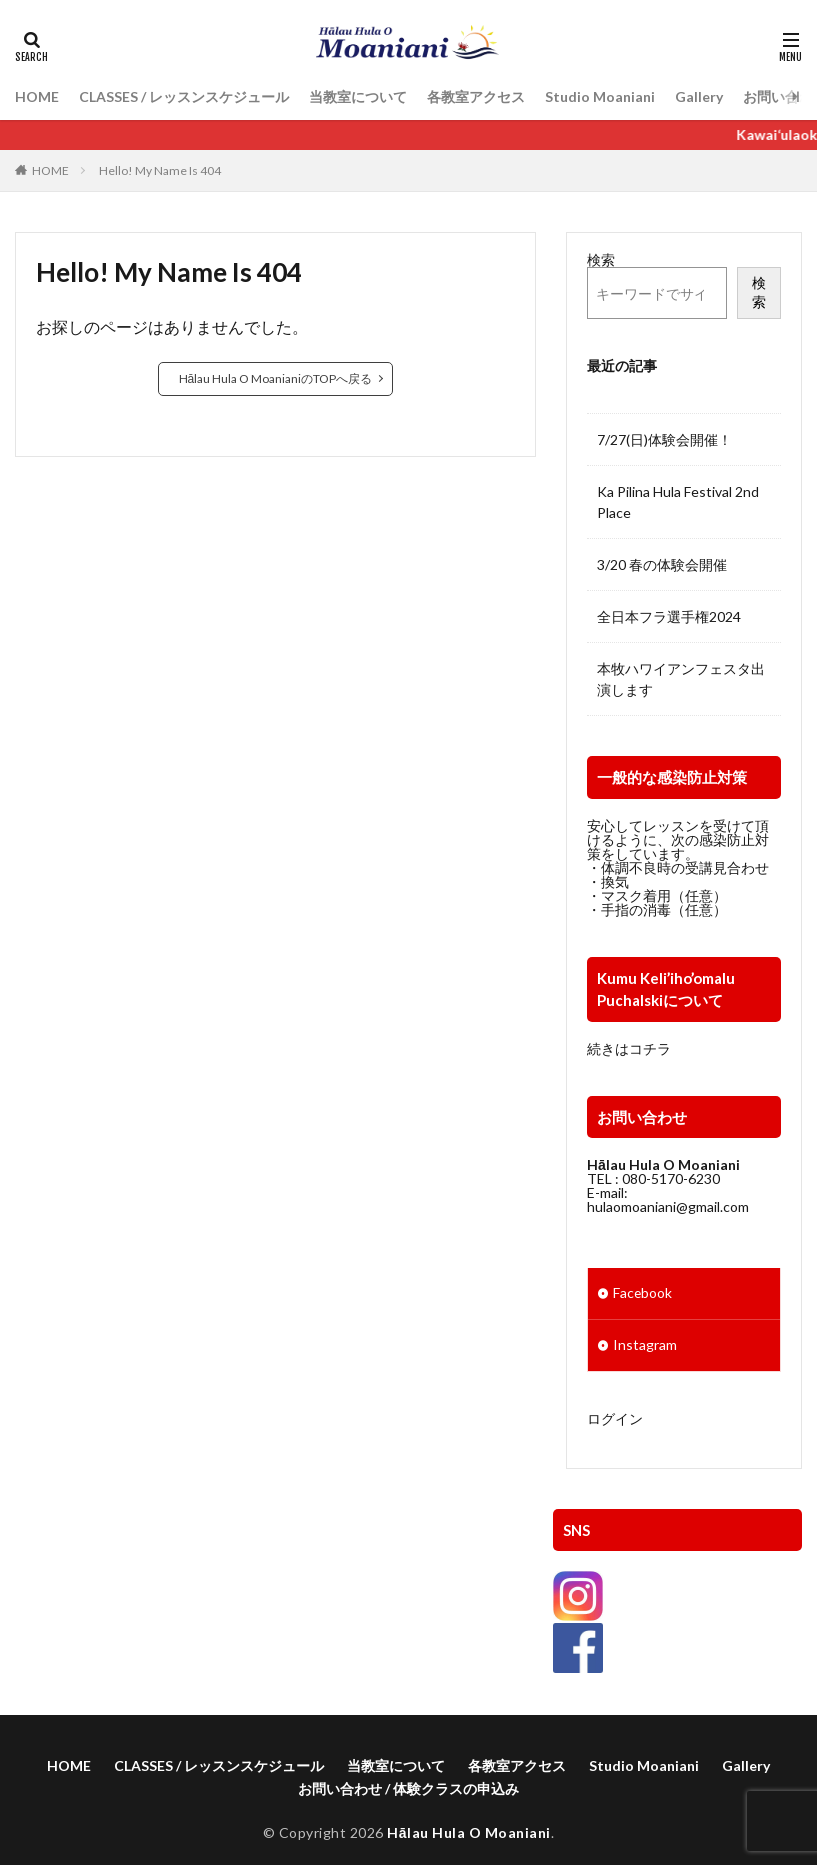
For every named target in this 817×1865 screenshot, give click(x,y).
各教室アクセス (476, 96)
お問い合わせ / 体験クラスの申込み (408, 1791)
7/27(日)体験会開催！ (664, 439)
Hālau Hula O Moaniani (468, 1835)
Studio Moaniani (600, 96)
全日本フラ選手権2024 (669, 616)
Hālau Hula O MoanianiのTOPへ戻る (276, 378)
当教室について (358, 96)
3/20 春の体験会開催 (662, 564)
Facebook (643, 1293)
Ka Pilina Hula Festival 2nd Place (678, 502)
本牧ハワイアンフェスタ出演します (681, 679)
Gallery (699, 96)
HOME (37, 96)
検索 (601, 259)
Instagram (645, 1345)
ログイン (615, 1418)
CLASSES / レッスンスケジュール (184, 96)
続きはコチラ (629, 1048)
